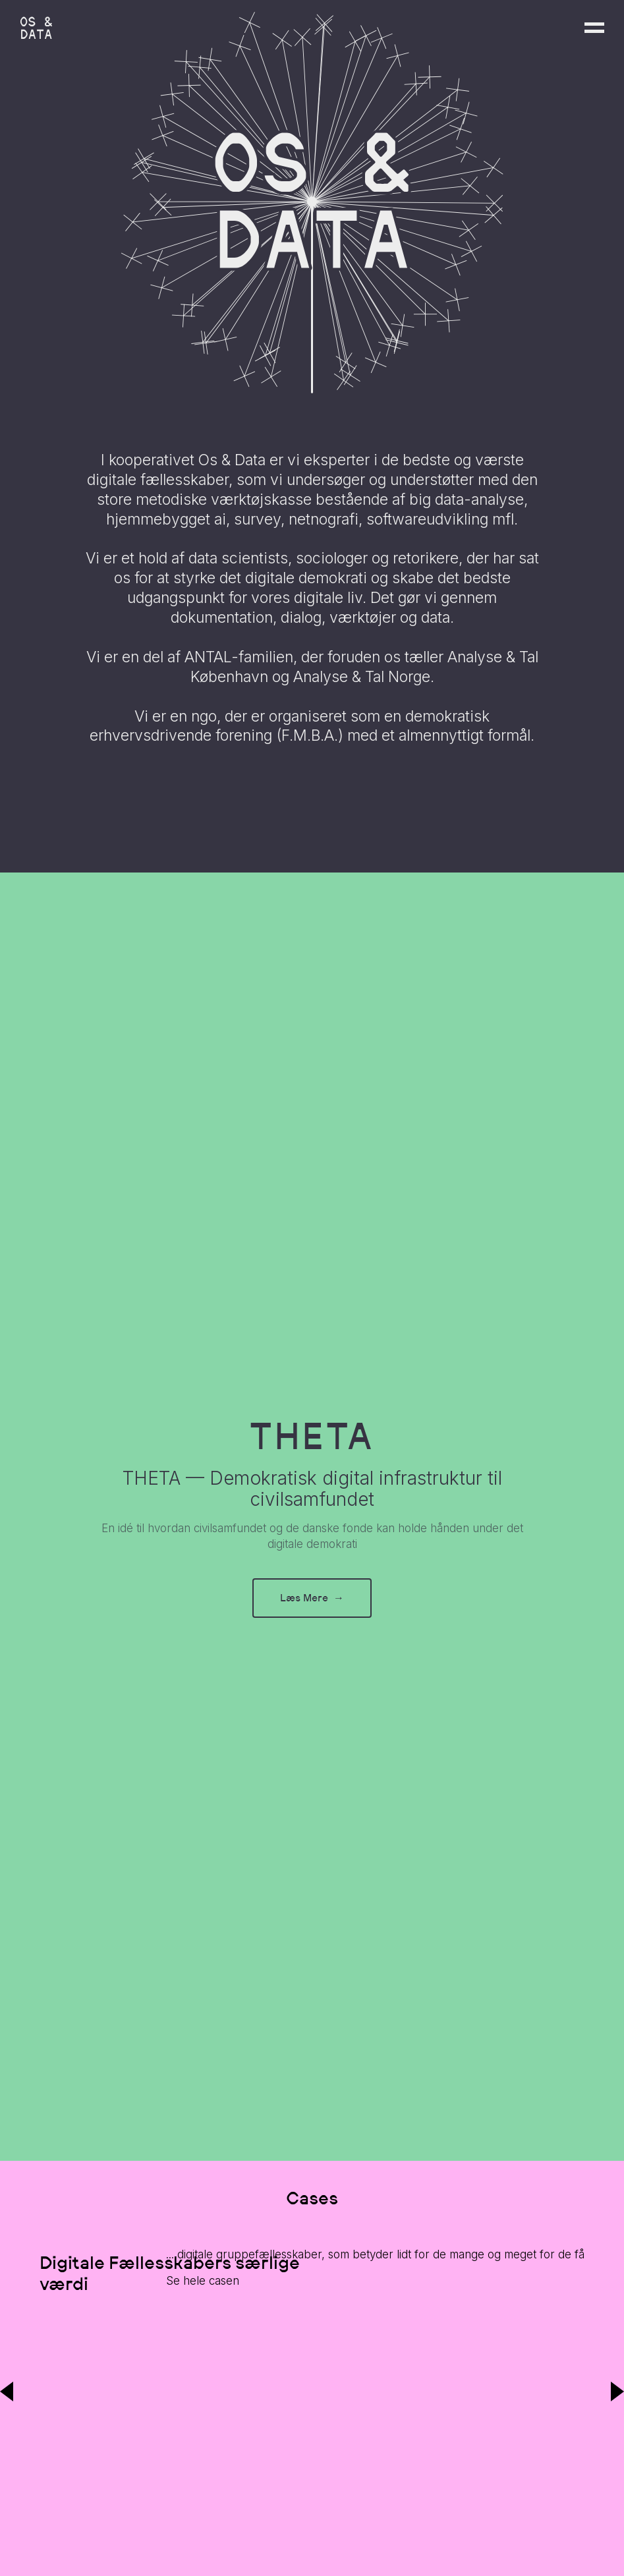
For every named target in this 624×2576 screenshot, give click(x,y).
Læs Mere (312, 1598)
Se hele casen (202, 2280)
